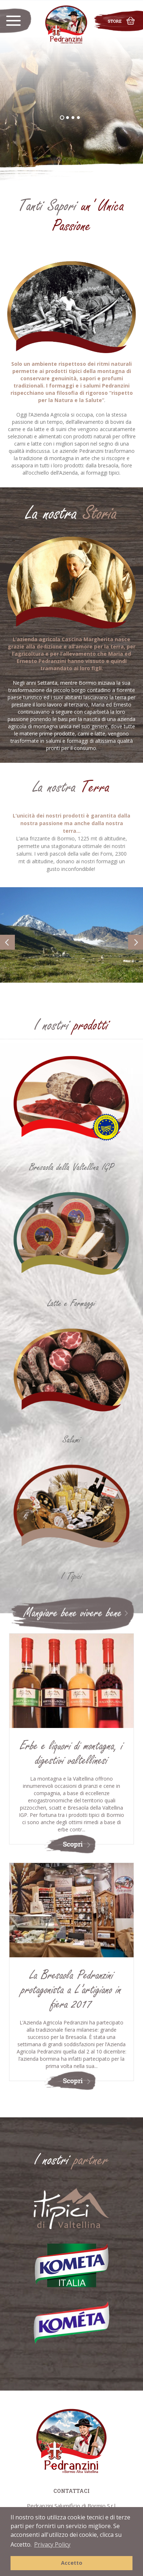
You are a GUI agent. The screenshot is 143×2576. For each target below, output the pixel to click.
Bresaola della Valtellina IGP (71, 1167)
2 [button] (69, 119)
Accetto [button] (71, 2562)
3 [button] (75, 119)
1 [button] (64, 119)
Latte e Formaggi (71, 1303)
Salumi (72, 1439)
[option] (71, 90)
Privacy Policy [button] (52, 2544)
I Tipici (71, 1576)
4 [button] (80, 119)
